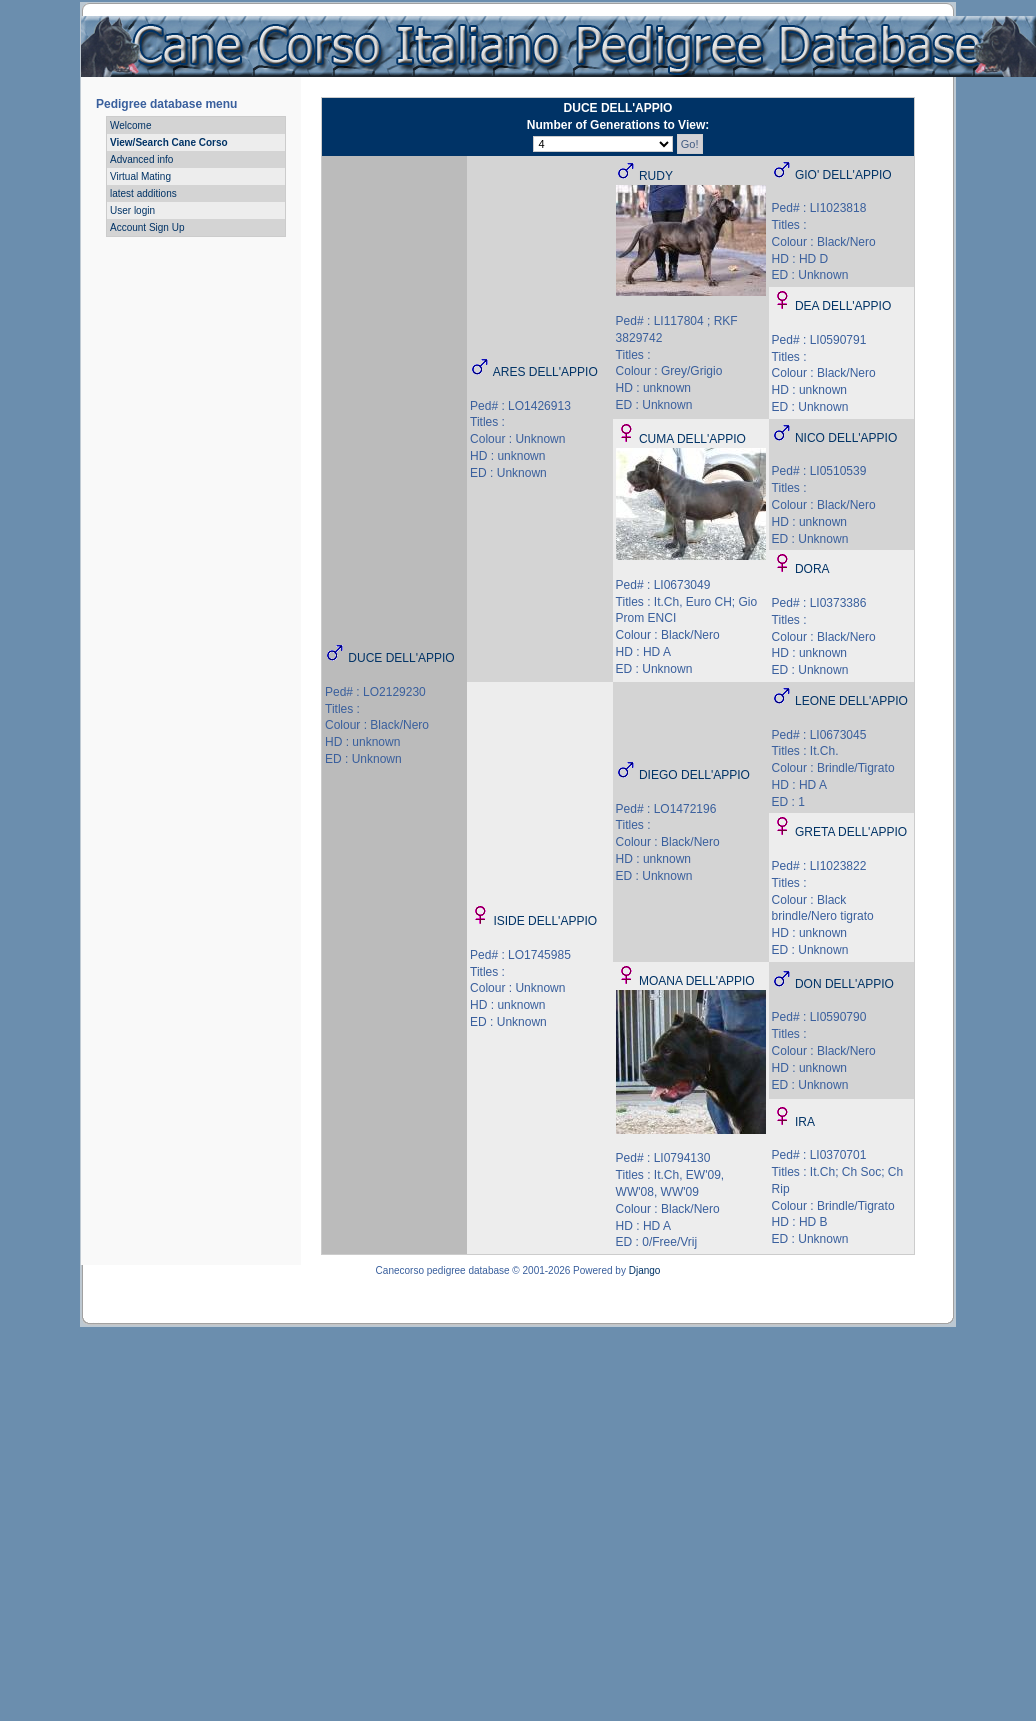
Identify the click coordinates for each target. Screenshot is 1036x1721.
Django (645, 1270)
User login (132, 210)
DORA (812, 569)
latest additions (143, 193)
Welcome (131, 125)
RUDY (656, 176)
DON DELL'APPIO (844, 984)
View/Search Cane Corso (169, 142)
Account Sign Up (147, 227)
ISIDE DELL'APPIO (545, 921)
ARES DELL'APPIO (545, 372)
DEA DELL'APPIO (843, 306)
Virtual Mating (140, 176)
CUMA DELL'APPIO (692, 439)
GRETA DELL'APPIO (851, 832)
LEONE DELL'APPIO (851, 701)
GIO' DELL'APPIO (843, 175)
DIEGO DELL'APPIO (694, 775)
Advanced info (141, 159)
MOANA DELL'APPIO (697, 981)
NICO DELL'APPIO (846, 438)
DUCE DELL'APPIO (401, 658)
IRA (805, 1122)
